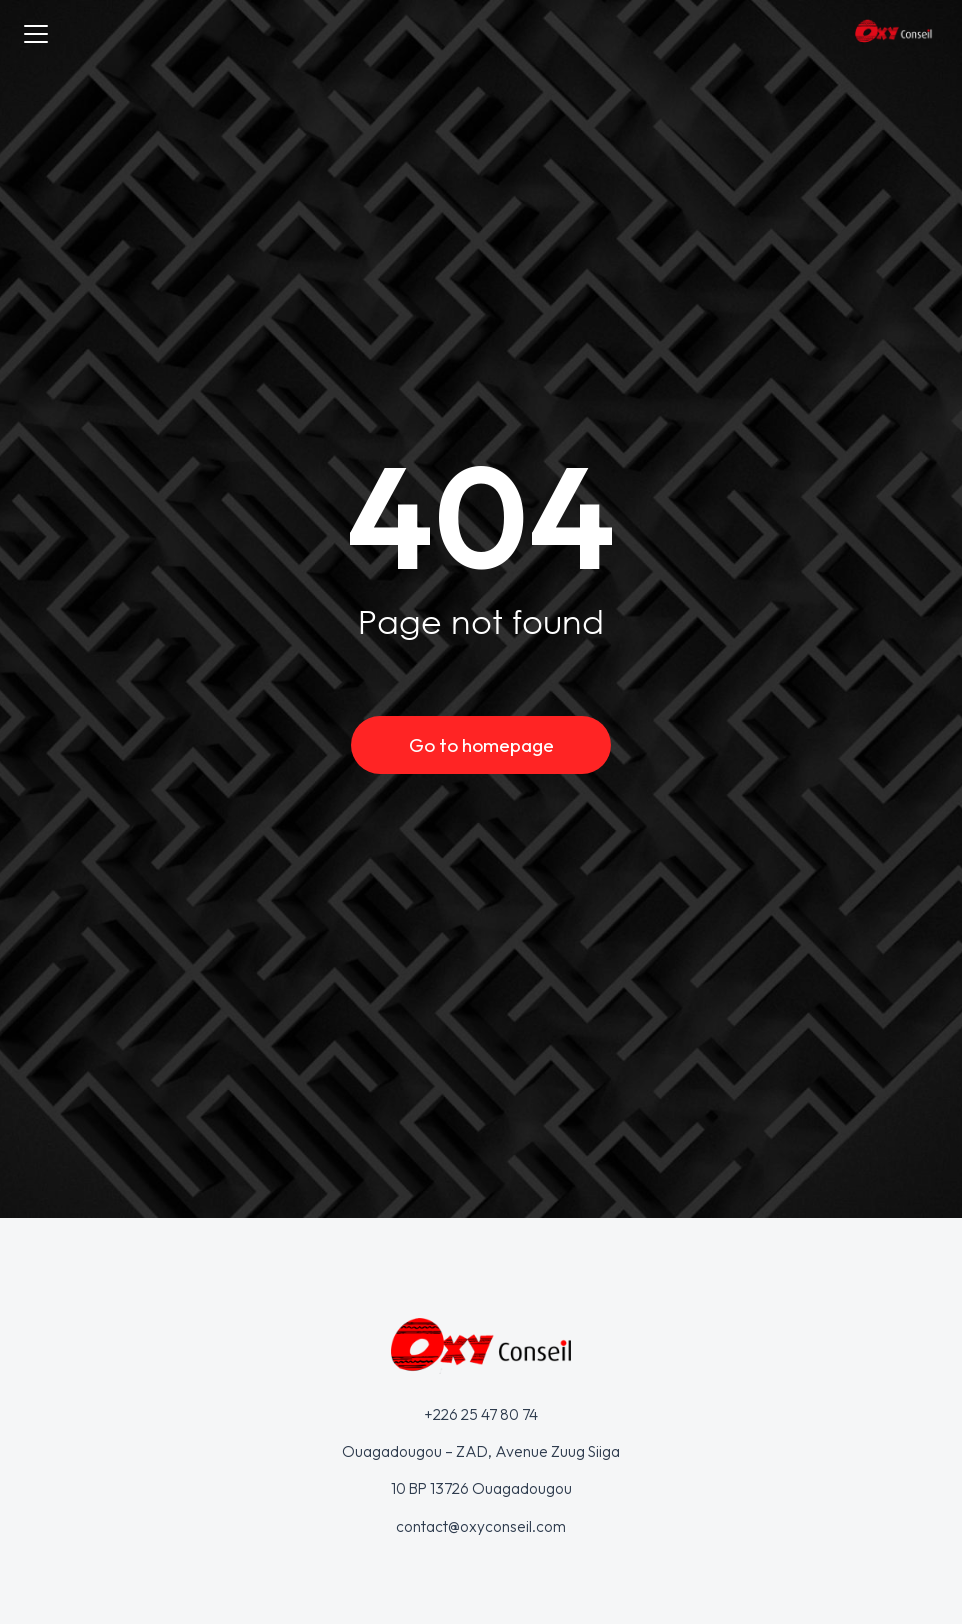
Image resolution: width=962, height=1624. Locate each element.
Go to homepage (481, 745)
